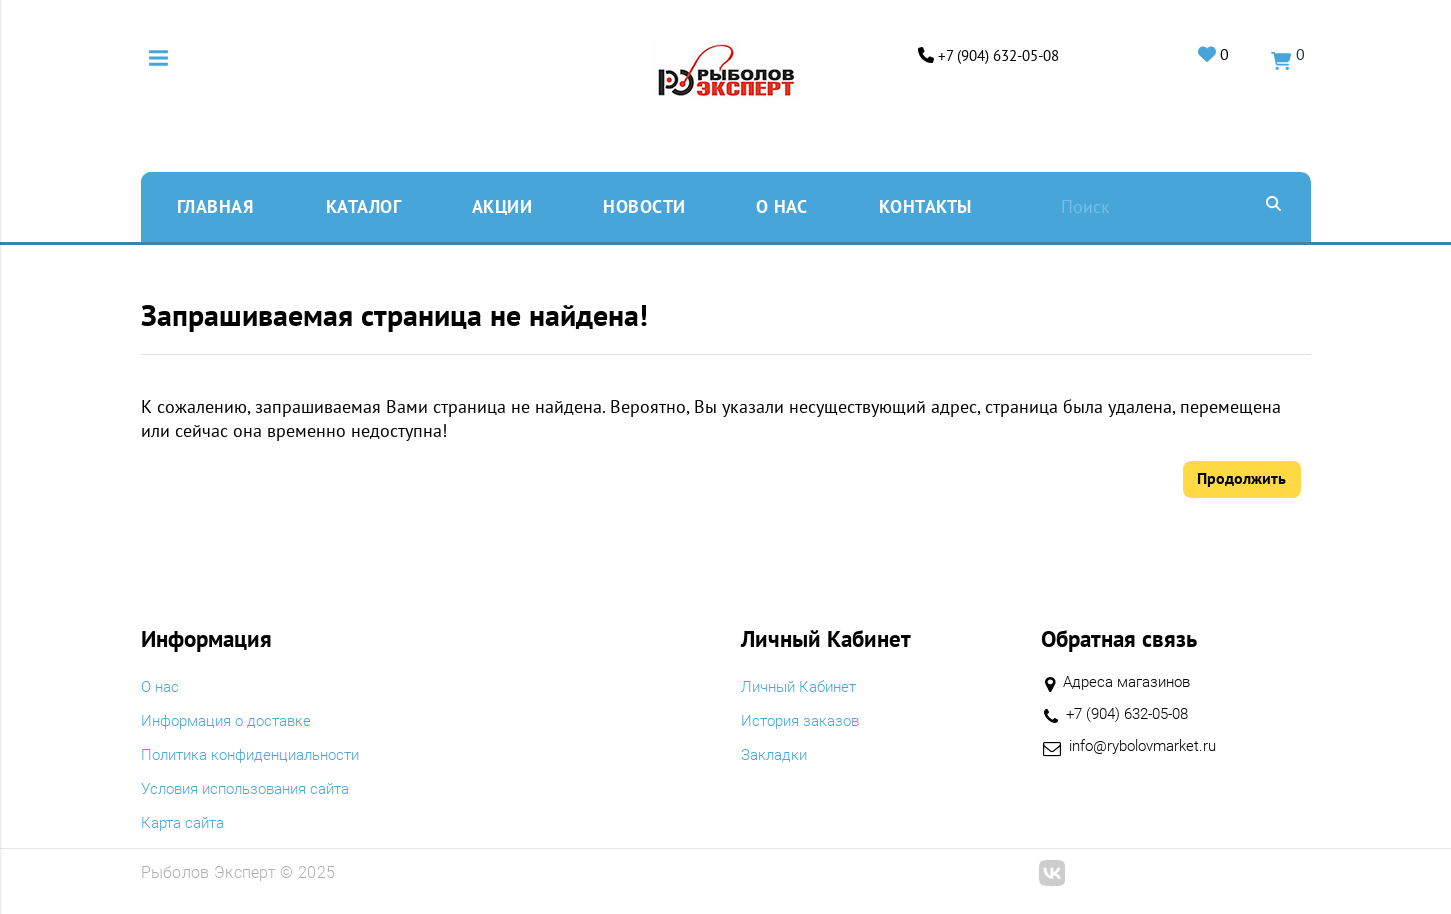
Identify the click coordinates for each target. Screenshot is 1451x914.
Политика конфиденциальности (259, 755)
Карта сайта (186, 823)
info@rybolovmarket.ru (1149, 746)
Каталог (364, 203)
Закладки (776, 755)
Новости (644, 203)
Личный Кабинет (803, 687)
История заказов (804, 721)
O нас (782, 203)
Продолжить (1241, 477)
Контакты (925, 203)
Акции (502, 203)
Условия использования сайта (255, 789)
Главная (215, 203)
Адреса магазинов (1132, 681)
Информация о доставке (232, 721)
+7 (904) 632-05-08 (982, 55)
